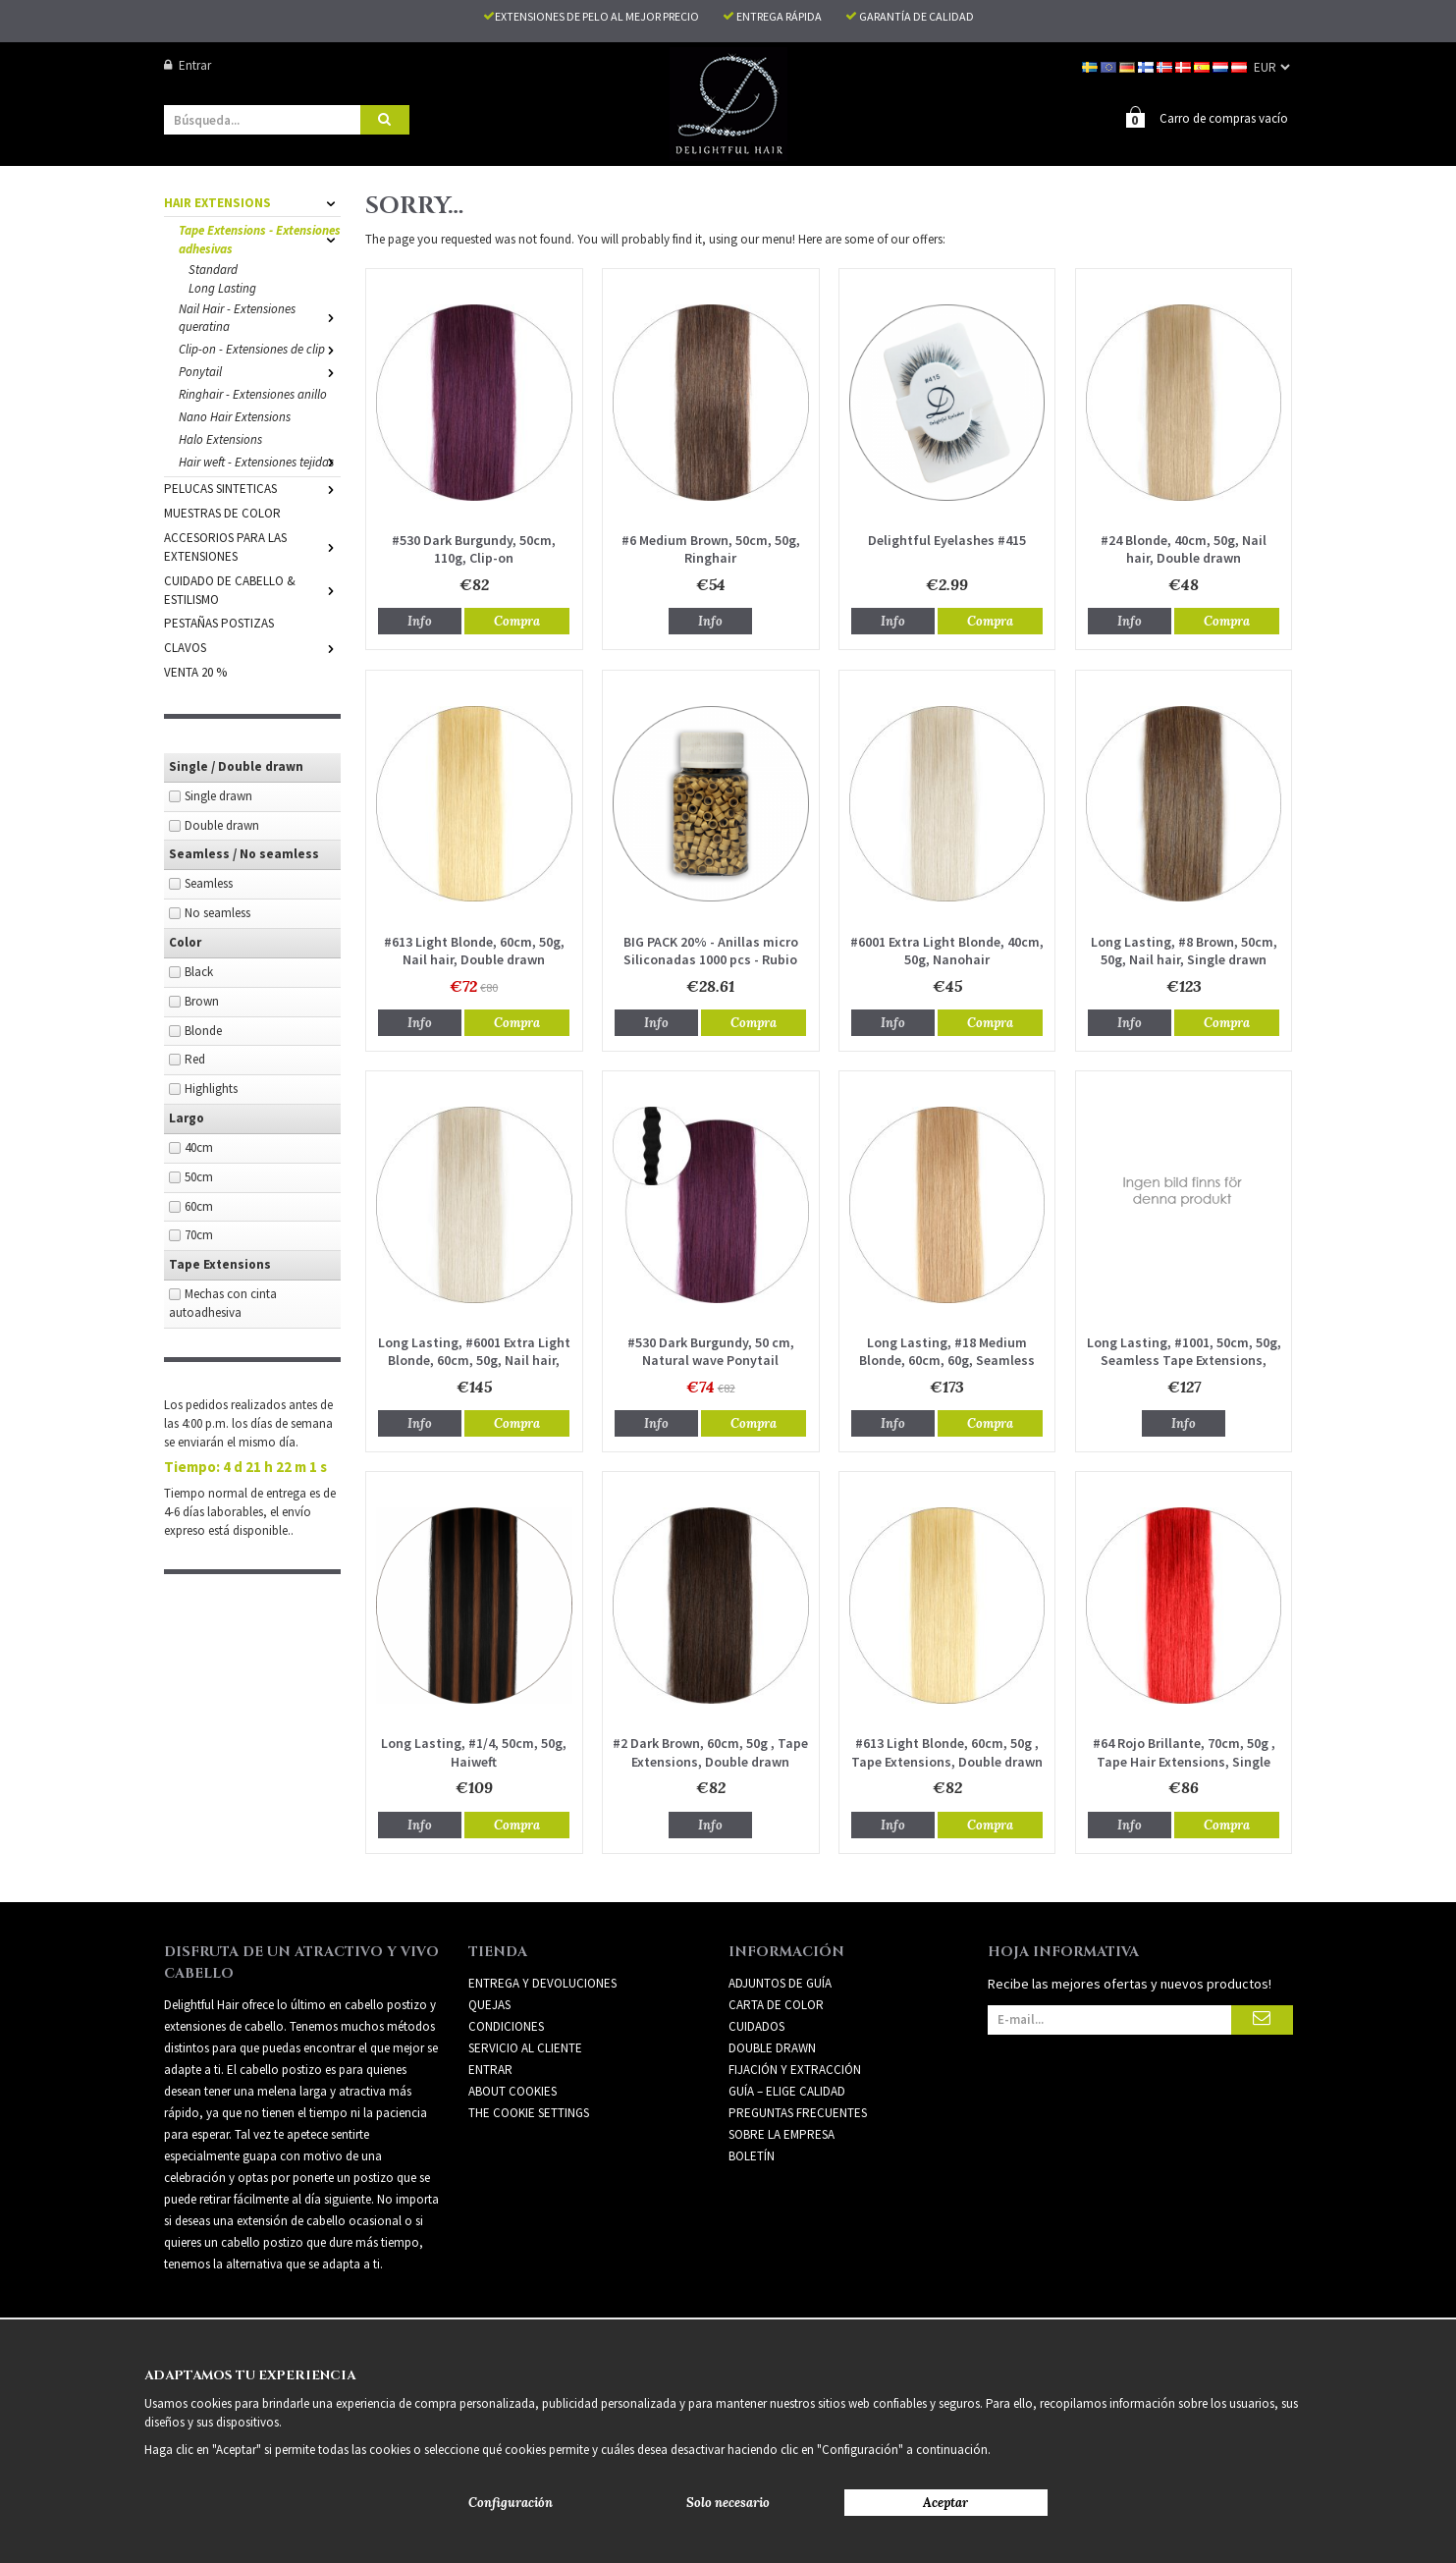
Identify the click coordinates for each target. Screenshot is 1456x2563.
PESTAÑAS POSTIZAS (219, 622)
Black (199, 970)
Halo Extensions (220, 438)
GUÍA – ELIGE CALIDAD (786, 2090)
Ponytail (260, 370)
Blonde (203, 1029)
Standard (213, 268)
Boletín (751, 2155)
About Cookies (512, 2090)
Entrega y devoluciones (542, 1982)
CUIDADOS (756, 2025)
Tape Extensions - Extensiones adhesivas (260, 238)
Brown (202, 1000)
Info (419, 620)
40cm (199, 1146)
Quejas (489, 2003)
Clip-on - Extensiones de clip (260, 348)
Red (195, 1058)
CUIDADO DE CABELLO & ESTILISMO (252, 589)
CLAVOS (252, 646)
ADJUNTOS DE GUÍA (780, 1982)
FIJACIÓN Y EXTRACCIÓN (794, 2068)
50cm (199, 1176)
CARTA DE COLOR (776, 2003)
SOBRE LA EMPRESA (781, 2133)
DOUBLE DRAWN (772, 2047)
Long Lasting (222, 287)
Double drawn (222, 824)
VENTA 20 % (195, 671)
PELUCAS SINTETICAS (252, 487)
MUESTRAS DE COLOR (222, 512)
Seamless (209, 882)
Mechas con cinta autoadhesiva (223, 1302)
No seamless (217, 911)
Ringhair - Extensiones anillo (253, 393)
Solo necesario (728, 2502)
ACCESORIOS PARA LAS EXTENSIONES (252, 546)
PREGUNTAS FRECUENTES (797, 2111)
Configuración (510, 2502)
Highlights (211, 1087)
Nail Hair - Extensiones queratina (260, 317)
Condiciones (506, 2025)
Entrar (187, 65)
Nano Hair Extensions (235, 416)
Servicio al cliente (525, 2047)
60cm (199, 1205)
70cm (199, 1234)
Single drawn (218, 795)
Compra (517, 620)
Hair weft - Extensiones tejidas (260, 461)
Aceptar (945, 2502)
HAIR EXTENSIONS (252, 201)
